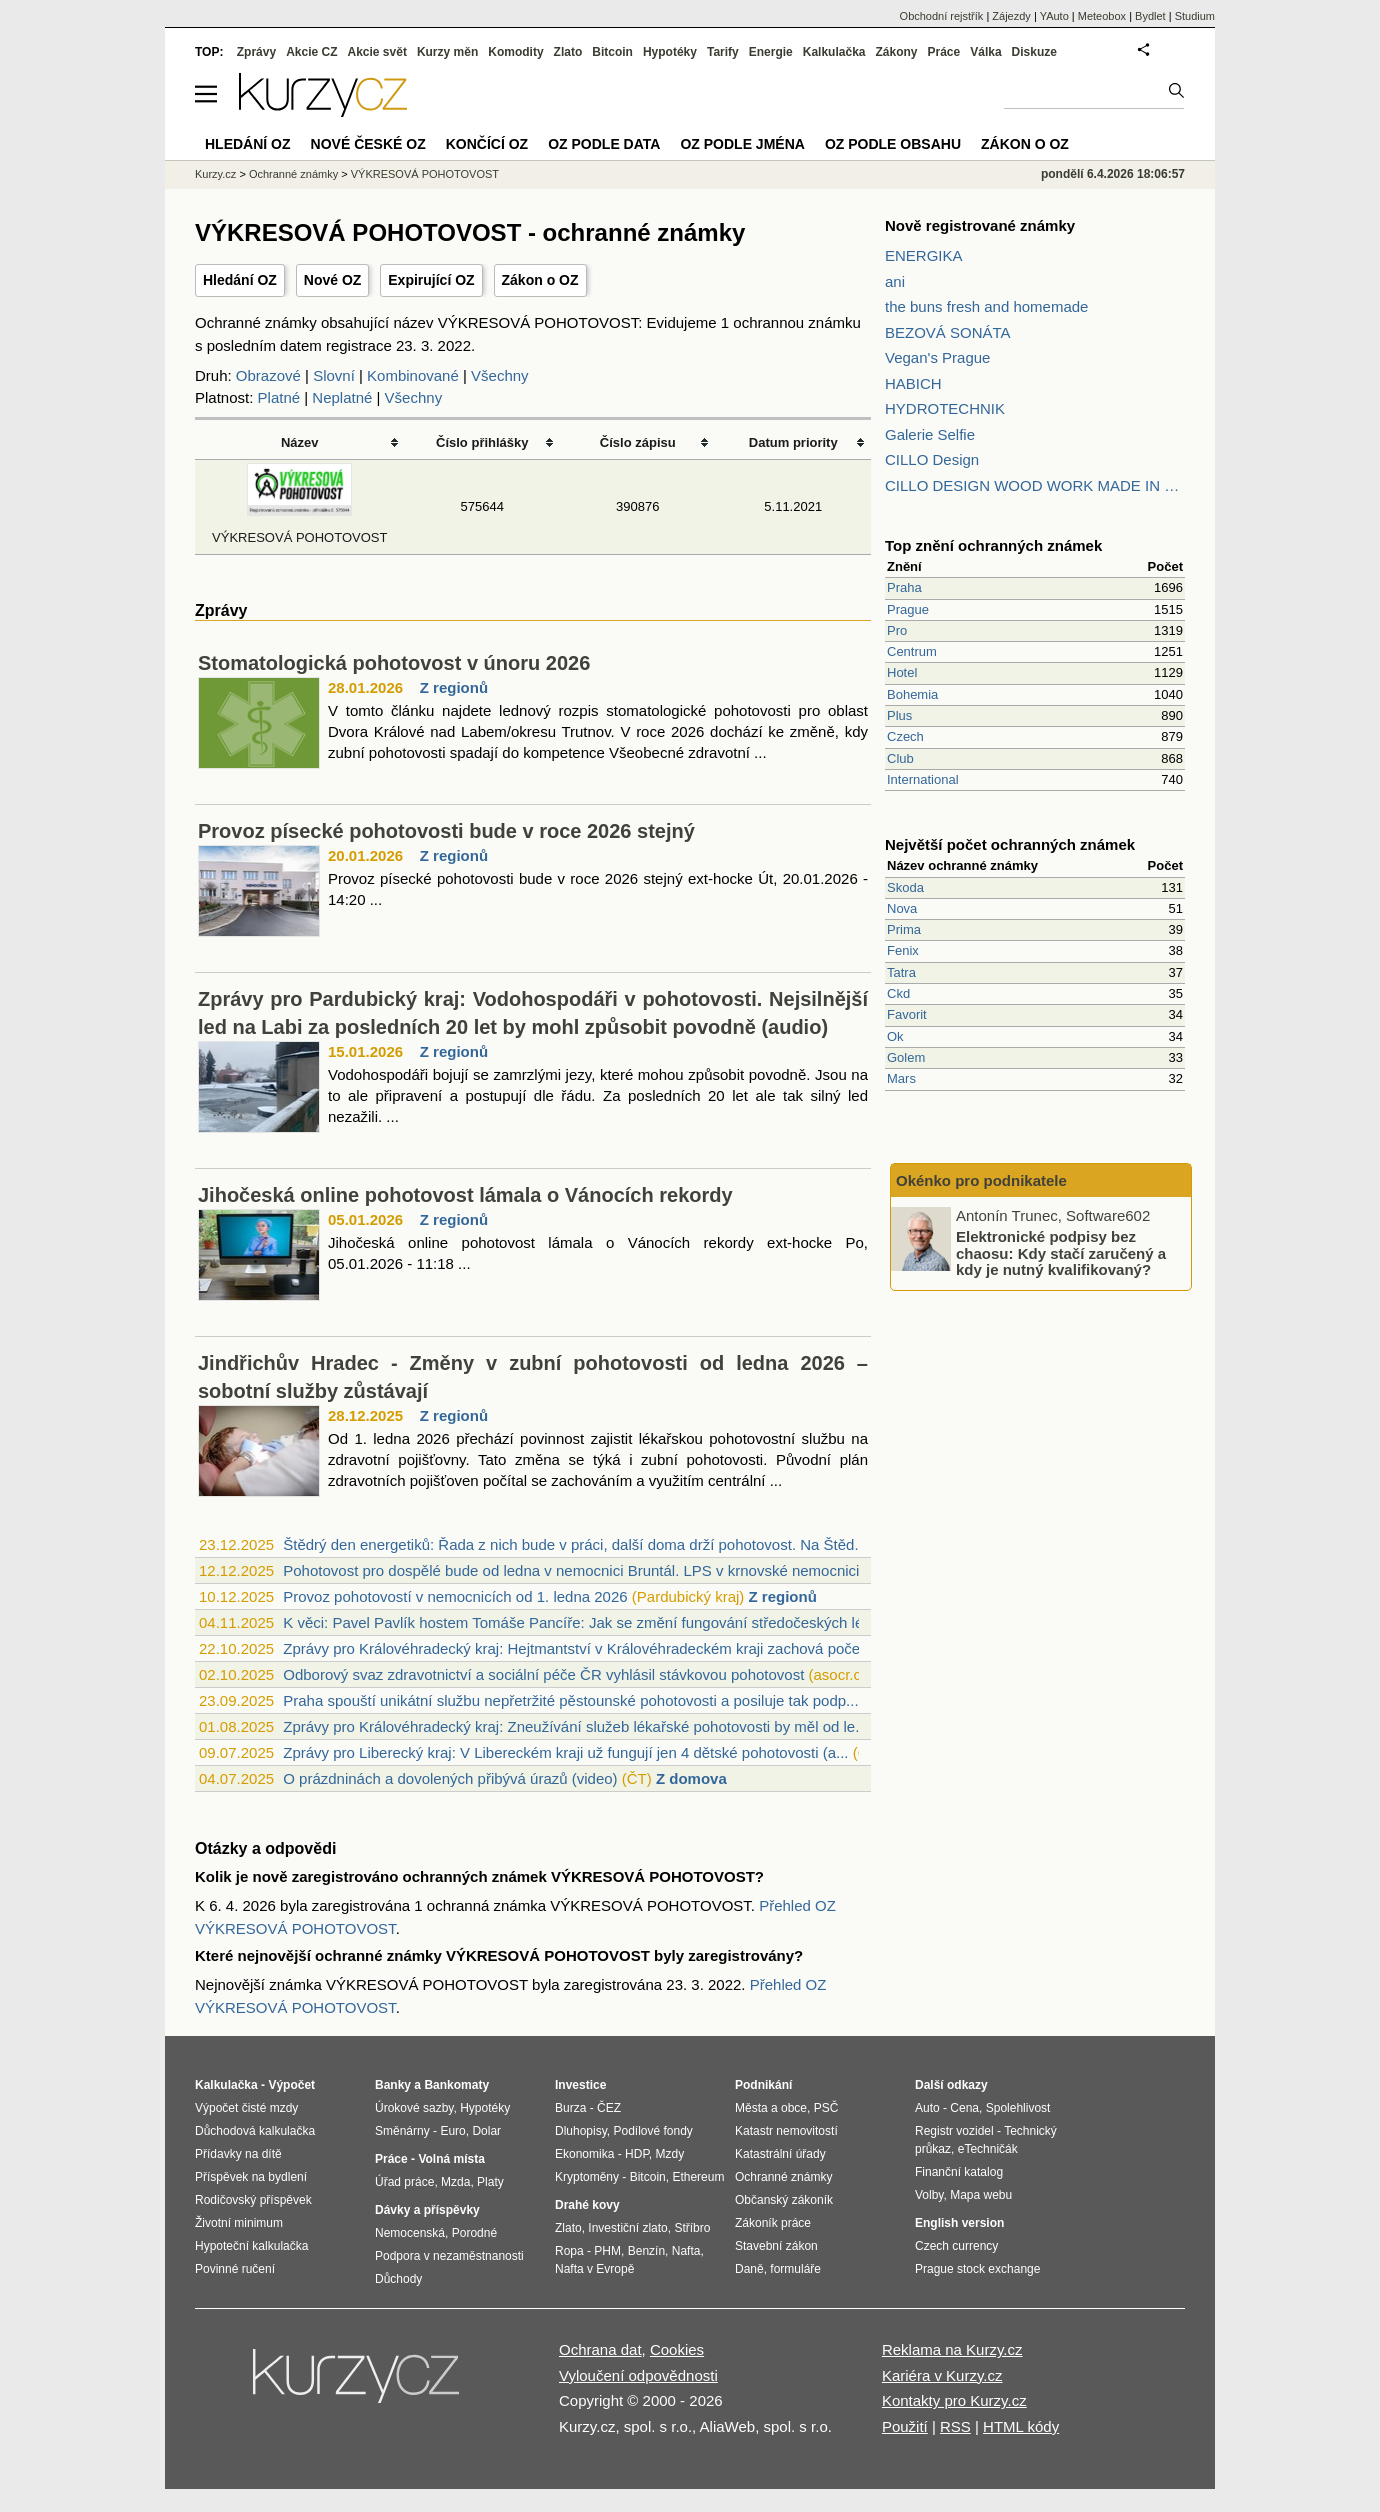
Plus (899, 715)
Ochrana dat (600, 2349)
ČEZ (609, 2108)
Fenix (903, 950)
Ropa (569, 2251)
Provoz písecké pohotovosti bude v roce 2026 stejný (446, 831)
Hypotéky (670, 52)
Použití (905, 2426)
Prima (904, 929)
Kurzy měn (447, 52)
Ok (895, 1036)
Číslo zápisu (638, 442)
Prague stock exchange (977, 2269)
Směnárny (402, 2131)
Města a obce (771, 2108)
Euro (452, 2131)
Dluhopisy (581, 2131)
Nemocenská (410, 2233)
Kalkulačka (834, 52)
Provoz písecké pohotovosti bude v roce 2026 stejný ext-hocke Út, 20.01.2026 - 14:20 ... (598, 889)
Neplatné (342, 397)
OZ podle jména (742, 144)
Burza (570, 2108)
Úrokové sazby (414, 2108)
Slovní (334, 375)
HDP (637, 2154)
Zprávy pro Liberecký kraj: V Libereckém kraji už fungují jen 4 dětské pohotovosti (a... (565, 1752)
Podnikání (763, 2085)
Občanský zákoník (784, 2200)
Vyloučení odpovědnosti (638, 2375)
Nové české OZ (368, 144)
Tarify (723, 52)
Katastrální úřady (780, 2154)
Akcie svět (377, 52)
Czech (905, 736)
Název (300, 442)
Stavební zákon (776, 2246)
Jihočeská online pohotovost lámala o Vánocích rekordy (465, 1195)
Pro (897, 630)
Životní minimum (239, 2223)
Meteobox (1102, 16)
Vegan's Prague (937, 357)
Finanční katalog (959, 2172)
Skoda (905, 887)
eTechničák (988, 2149)
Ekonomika (584, 2154)
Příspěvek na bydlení (251, 2177)
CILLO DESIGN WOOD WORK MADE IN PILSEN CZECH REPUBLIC (1035, 485)
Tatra (901, 972)
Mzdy (670, 2154)
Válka (985, 52)
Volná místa (451, 2159)
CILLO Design (932, 459)
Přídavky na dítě (238, 2154)
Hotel (902, 672)
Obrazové (268, 375)
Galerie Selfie (930, 434)
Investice (580, 2085)
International (923, 779)
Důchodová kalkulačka (255, 2131)
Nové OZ (333, 280)
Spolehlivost (1018, 2108)
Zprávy (256, 52)
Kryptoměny (587, 2177)
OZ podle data (604, 144)
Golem (906, 1057)
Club (900, 758)
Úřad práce (404, 2182)
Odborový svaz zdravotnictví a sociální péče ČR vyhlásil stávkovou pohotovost (543, 1674)
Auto (927, 2108)
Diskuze (1034, 52)
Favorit (907, 1014)
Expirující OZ (431, 280)
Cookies (677, 2349)
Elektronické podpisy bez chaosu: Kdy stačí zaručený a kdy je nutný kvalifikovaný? (1061, 1253)
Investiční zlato (627, 2228)
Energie (771, 52)
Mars (901, 1078)
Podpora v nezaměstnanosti (449, 2256)
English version (959, 2223)
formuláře (795, 2269)
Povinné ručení (235, 2269)
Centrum (912, 651)
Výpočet (291, 2085)
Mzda (455, 2182)
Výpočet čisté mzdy (246, 2108)
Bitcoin (612, 52)
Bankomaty (456, 2085)
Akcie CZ (311, 52)
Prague (908, 609)
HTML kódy (1021, 2426)
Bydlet (1150, 16)
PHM (607, 2251)
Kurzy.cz (215, 174)
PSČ (826, 2108)
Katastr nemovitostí (786, 2131)
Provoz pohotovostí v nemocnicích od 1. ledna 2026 (455, 1596)
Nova (902, 908)
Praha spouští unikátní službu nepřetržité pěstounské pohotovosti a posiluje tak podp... (570, 1700)
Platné (279, 397)
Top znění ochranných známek (993, 545)
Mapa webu (981, 2195)
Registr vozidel (954, 2131)
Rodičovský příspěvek (253, 2200)
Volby (929, 2195)
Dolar (486, 2131)
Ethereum (698, 2177)
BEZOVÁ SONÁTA (948, 332)
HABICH (913, 383)
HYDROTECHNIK (945, 408)
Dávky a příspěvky (427, 2210)
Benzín (646, 2251)
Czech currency (956, 2246)
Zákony (896, 52)
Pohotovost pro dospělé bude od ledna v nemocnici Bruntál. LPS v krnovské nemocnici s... (583, 1570)
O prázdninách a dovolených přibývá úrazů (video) (450, 1778)
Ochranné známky (293, 174)
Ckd (898, 993)
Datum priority (793, 442)
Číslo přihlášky (482, 442)
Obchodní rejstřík (942, 16)
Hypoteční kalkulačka (251, 2246)
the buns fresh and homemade (986, 306)
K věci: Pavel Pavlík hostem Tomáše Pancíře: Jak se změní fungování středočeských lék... (583, 1622)
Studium (1195, 16)
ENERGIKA (924, 255)
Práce (944, 52)
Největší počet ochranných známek (1010, 844)
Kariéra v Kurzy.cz (942, 2375)
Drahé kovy (587, 2205)
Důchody (398, 2279)
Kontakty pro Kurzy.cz (954, 2400)
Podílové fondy (652, 2131)
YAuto (1054, 16)
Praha (904, 587)
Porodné (474, 2233)
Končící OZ (487, 144)
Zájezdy (1011, 16)
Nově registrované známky (980, 225)
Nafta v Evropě (594, 2269)
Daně (749, 2269)
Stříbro (692, 2228)
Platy (490, 2182)
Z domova (691, 1778)
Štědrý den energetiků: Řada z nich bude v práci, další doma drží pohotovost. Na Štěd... (575, 1544)
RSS (955, 2426)
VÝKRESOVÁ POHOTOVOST (425, 174)
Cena (964, 2108)
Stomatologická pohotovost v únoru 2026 (394, 663)
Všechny (500, 375)
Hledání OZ (240, 280)
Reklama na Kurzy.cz (952, 2349)
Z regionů (454, 687)
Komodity (515, 52)
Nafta (686, 2251)
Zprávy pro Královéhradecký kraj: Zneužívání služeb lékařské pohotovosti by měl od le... (575, 1726)
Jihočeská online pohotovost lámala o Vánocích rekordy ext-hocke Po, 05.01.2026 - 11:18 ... (598, 1253)
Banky (393, 2085)
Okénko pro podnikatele (981, 1180)
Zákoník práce (773, 2223)
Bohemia (912, 694)
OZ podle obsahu (893, 144)
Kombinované (413, 375)
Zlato (568, 52)
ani (895, 281)
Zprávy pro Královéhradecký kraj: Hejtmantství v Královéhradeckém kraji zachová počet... (580, 1648)
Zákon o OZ (540, 280)
